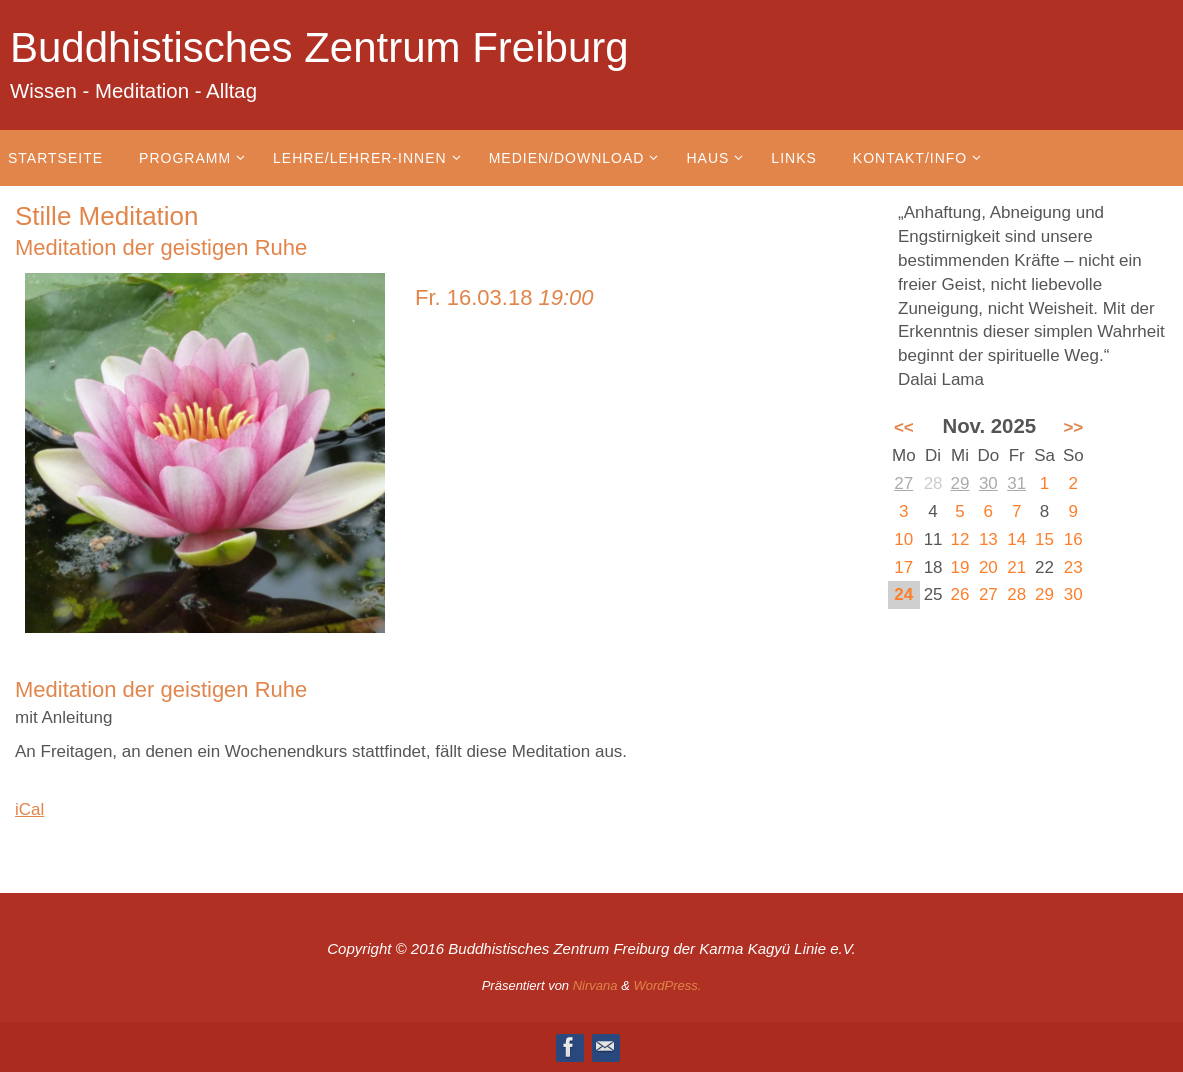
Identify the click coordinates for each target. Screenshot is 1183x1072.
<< (904, 427)
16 (1073, 539)
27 (903, 483)
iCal (29, 809)
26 (960, 594)
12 (960, 539)
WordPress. (667, 985)
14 (1016, 539)
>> (1073, 427)
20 (988, 567)
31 (1016, 483)
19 (960, 567)
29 (960, 483)
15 (1044, 539)
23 (1073, 567)
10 (903, 539)
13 (988, 539)
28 (1016, 594)
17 (903, 567)
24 (903, 594)
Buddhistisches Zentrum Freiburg (319, 47)
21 (1016, 567)
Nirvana (595, 985)
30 (988, 483)
